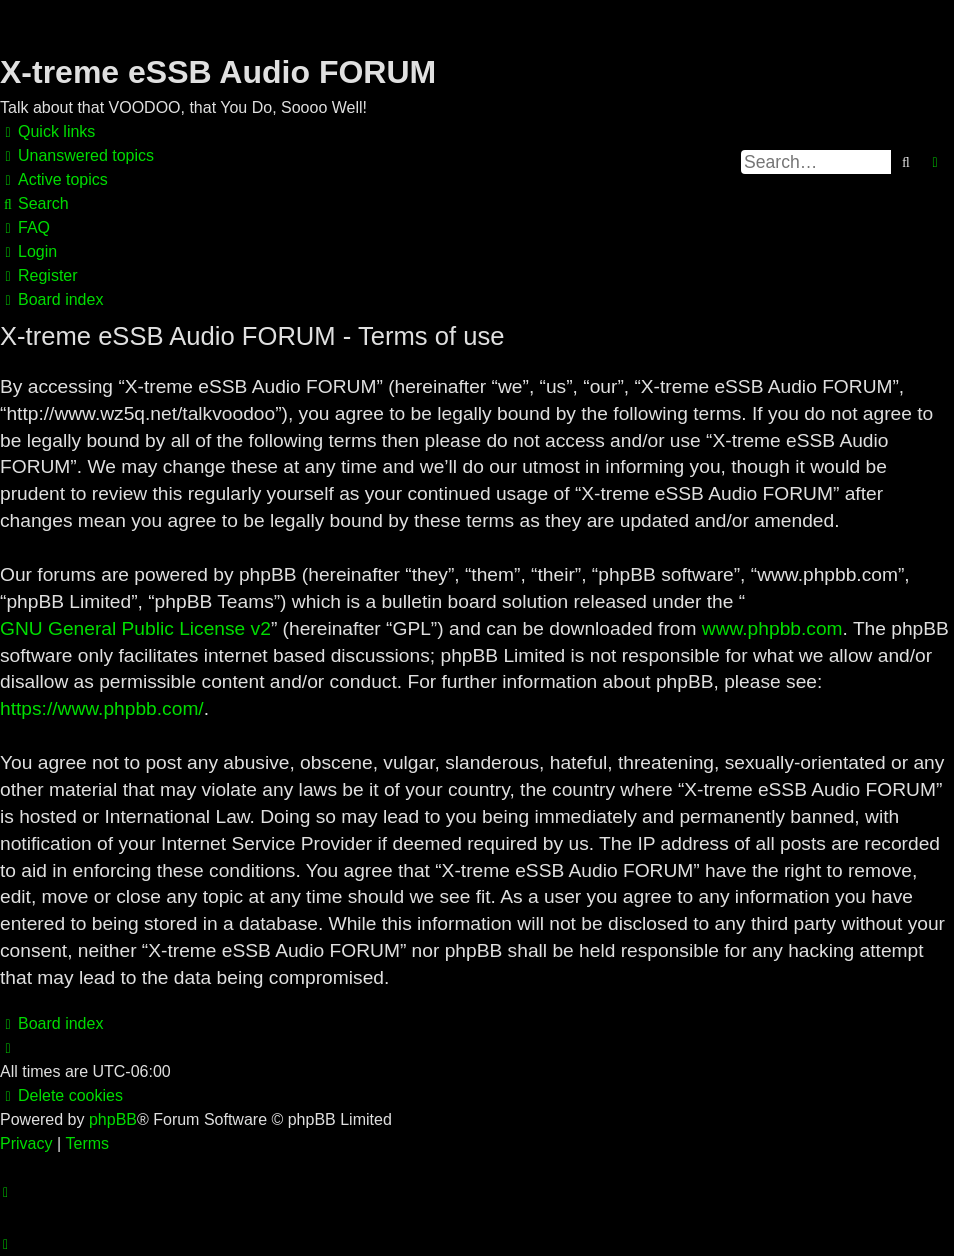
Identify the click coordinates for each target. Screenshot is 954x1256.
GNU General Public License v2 (135, 628)
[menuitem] (77, 156)
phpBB (113, 1119)
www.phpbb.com (772, 628)
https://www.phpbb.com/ (102, 708)
